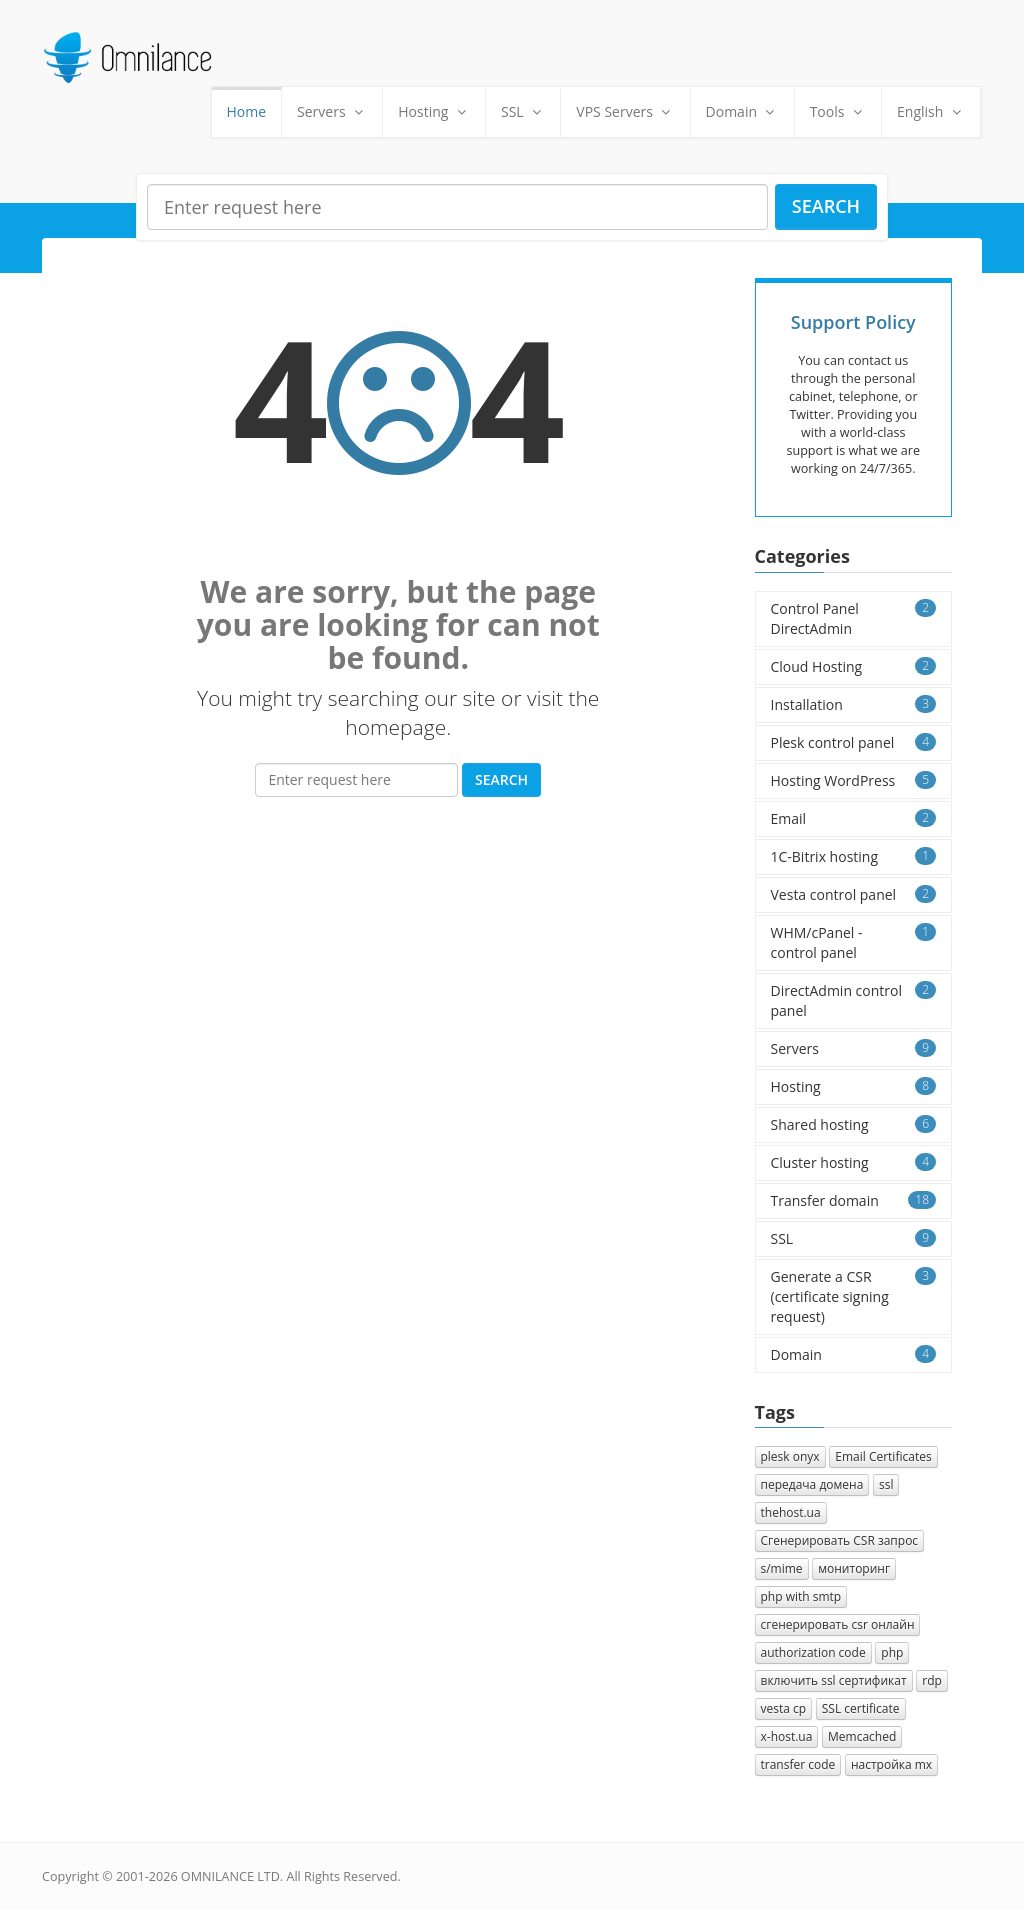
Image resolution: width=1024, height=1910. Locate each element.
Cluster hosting (854, 1162)
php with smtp (801, 1596)
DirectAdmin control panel (854, 1000)
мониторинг (854, 1568)
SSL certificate (861, 1708)
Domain (742, 111)
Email (854, 818)
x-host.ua (787, 1736)
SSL (523, 111)
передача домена (812, 1484)
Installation (854, 704)
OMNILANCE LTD (230, 1876)
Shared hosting (854, 1124)
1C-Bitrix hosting (854, 856)
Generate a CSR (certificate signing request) (854, 1296)
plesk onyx (790, 1456)
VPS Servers (625, 111)
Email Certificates (883, 1456)
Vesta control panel (854, 894)
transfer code (798, 1764)
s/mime (782, 1568)
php (892, 1652)
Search (826, 206)
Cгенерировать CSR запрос (840, 1540)
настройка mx (891, 1764)
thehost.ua (791, 1512)
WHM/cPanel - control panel (854, 942)
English (931, 111)
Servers (332, 111)
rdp (932, 1680)
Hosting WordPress (854, 780)
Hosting (434, 111)
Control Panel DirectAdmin (854, 618)
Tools (838, 111)
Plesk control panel (854, 742)
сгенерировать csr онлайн (838, 1624)
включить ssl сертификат (834, 1680)
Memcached (862, 1736)
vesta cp (784, 1708)
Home (247, 111)
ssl (886, 1484)
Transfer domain (854, 1200)
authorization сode (813, 1652)
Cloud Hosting (854, 666)
